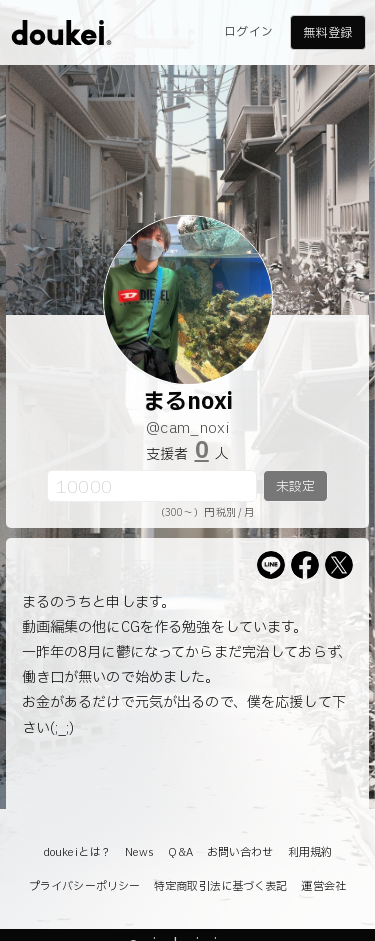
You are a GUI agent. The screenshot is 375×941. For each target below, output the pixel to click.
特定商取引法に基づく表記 (220, 886)
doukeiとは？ (77, 852)
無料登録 (327, 33)
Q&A (180, 852)
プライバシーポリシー (84, 886)
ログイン (248, 32)
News (139, 852)
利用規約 (310, 852)
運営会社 (323, 886)
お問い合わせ (240, 852)
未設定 (295, 487)
